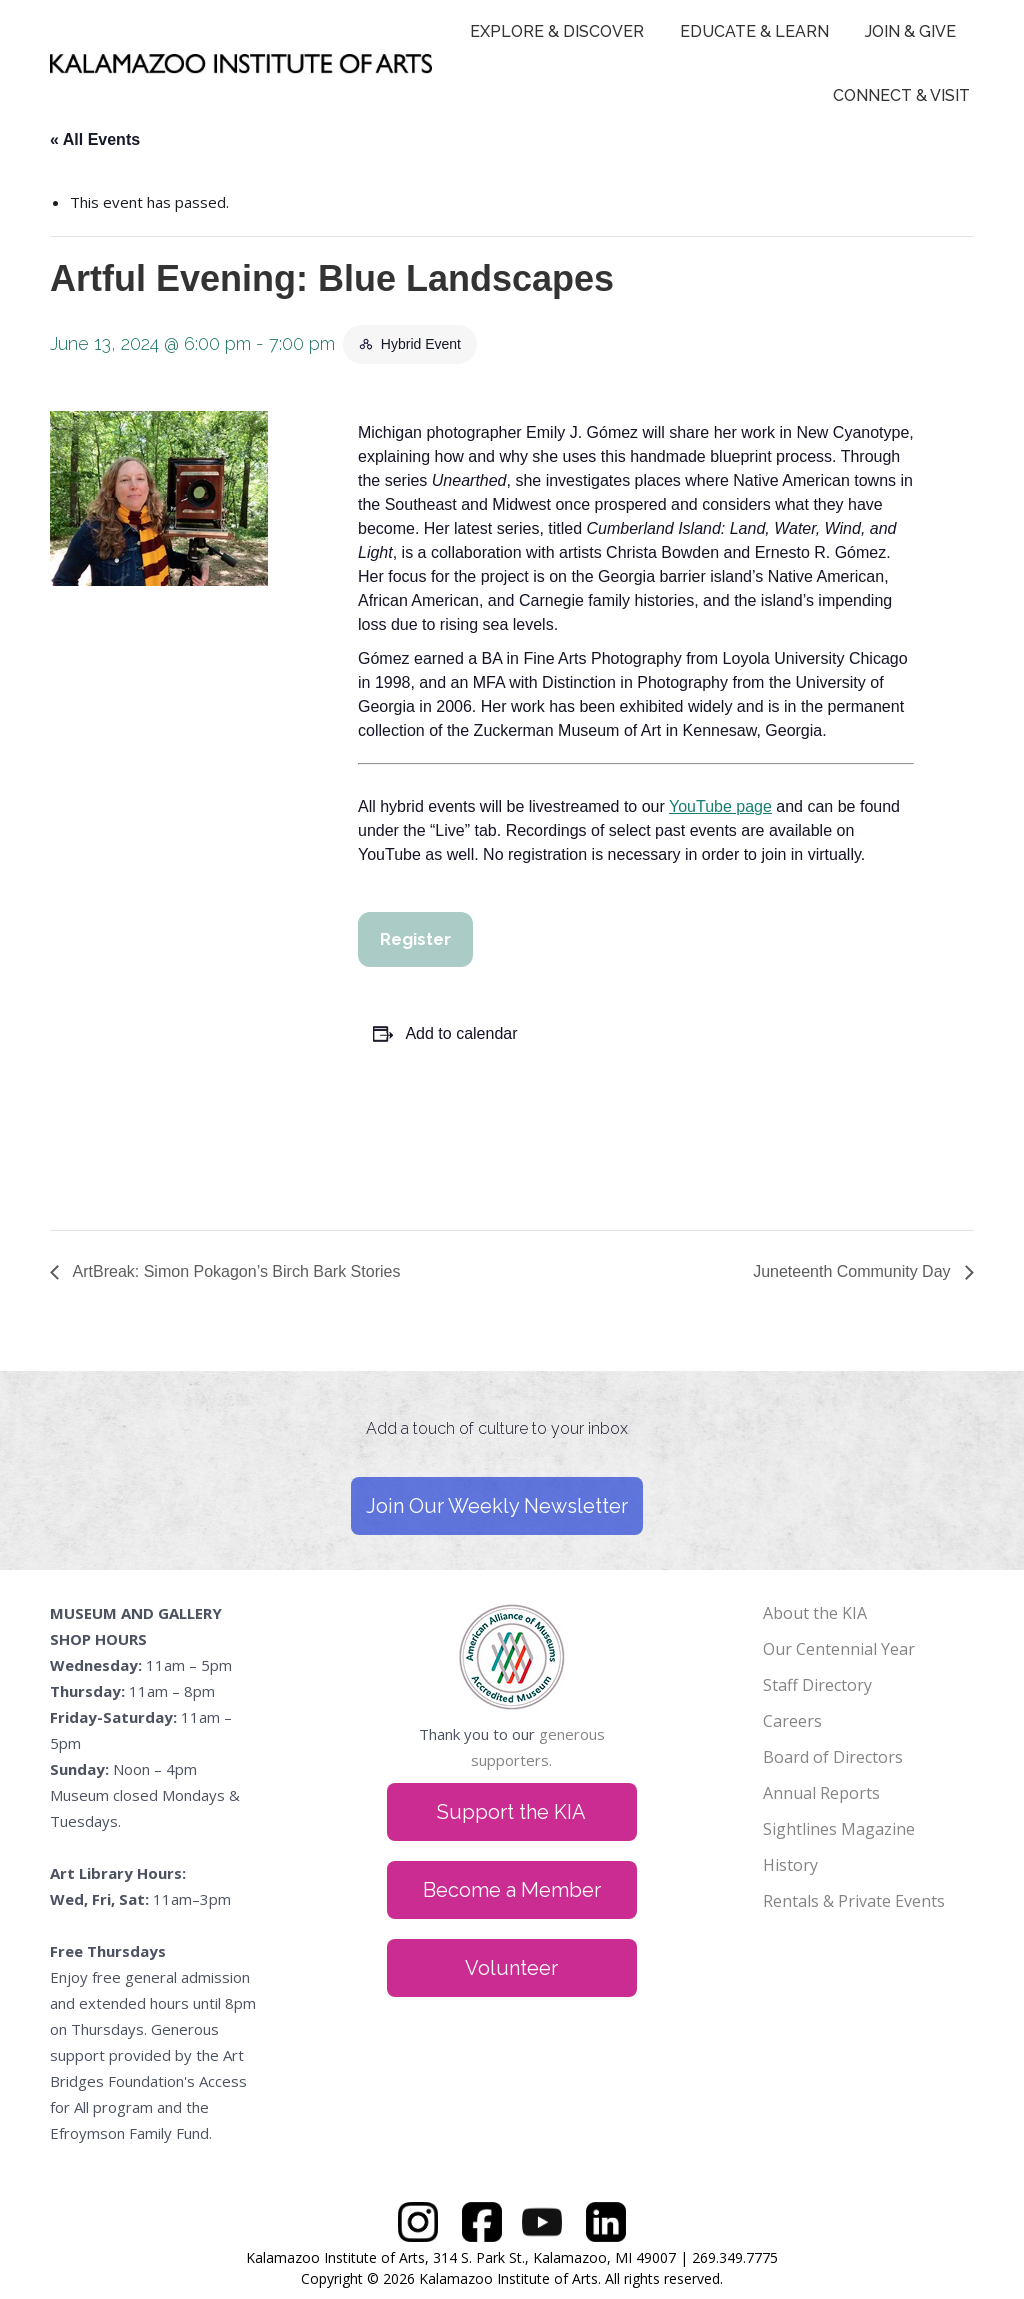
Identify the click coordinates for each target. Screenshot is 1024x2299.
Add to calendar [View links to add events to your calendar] (461, 1033)
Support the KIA (511, 1812)
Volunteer (511, 1968)
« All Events (95, 139)
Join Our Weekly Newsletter (497, 1506)
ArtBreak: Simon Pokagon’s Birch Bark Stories (234, 1271)
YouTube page (720, 806)
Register (415, 939)
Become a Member (512, 1890)
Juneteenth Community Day (854, 1271)
